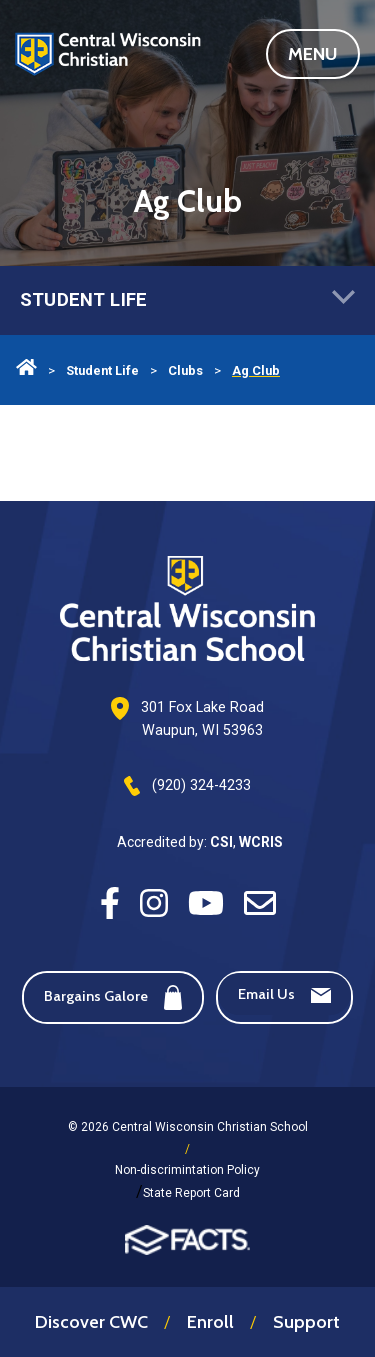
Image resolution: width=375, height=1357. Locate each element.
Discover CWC (91, 1322)
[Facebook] (110, 901)
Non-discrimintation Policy (187, 1170)
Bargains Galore (113, 997)
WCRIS (261, 842)
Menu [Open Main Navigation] (324, 54)
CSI (221, 842)
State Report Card (191, 1193)
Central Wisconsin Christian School (108, 70)
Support (306, 1322)
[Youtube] (206, 901)
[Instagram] (154, 901)
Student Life (187, 301)
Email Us (284, 994)
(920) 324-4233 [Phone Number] (201, 785)
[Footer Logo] (187, 611)
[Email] (260, 901)
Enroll (210, 1322)
